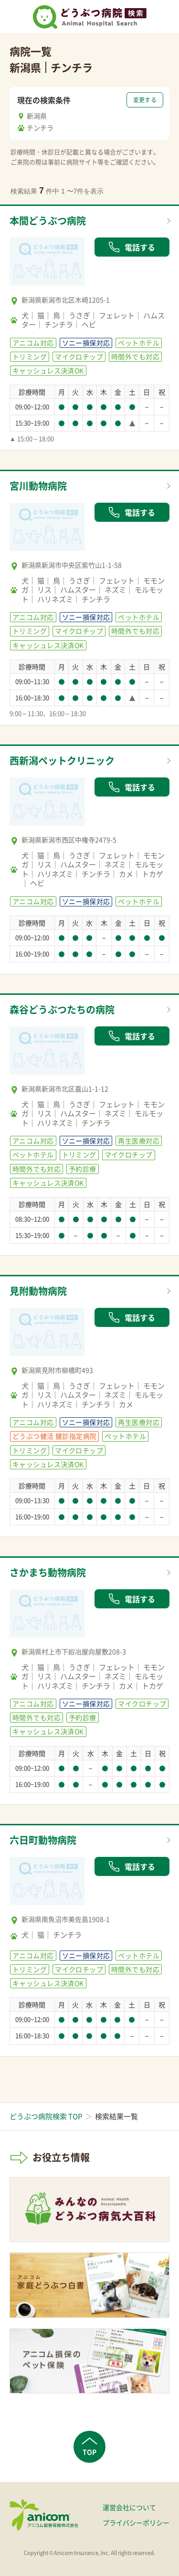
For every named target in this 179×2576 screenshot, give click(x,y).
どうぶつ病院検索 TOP (46, 2116)
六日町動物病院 (43, 1840)
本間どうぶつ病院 (48, 220)
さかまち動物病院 (48, 1572)
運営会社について (129, 2507)
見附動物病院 (38, 1291)
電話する (131, 247)
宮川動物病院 (38, 486)
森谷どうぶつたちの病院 (62, 1009)
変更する (145, 100)
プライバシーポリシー (136, 2522)
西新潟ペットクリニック (62, 760)
